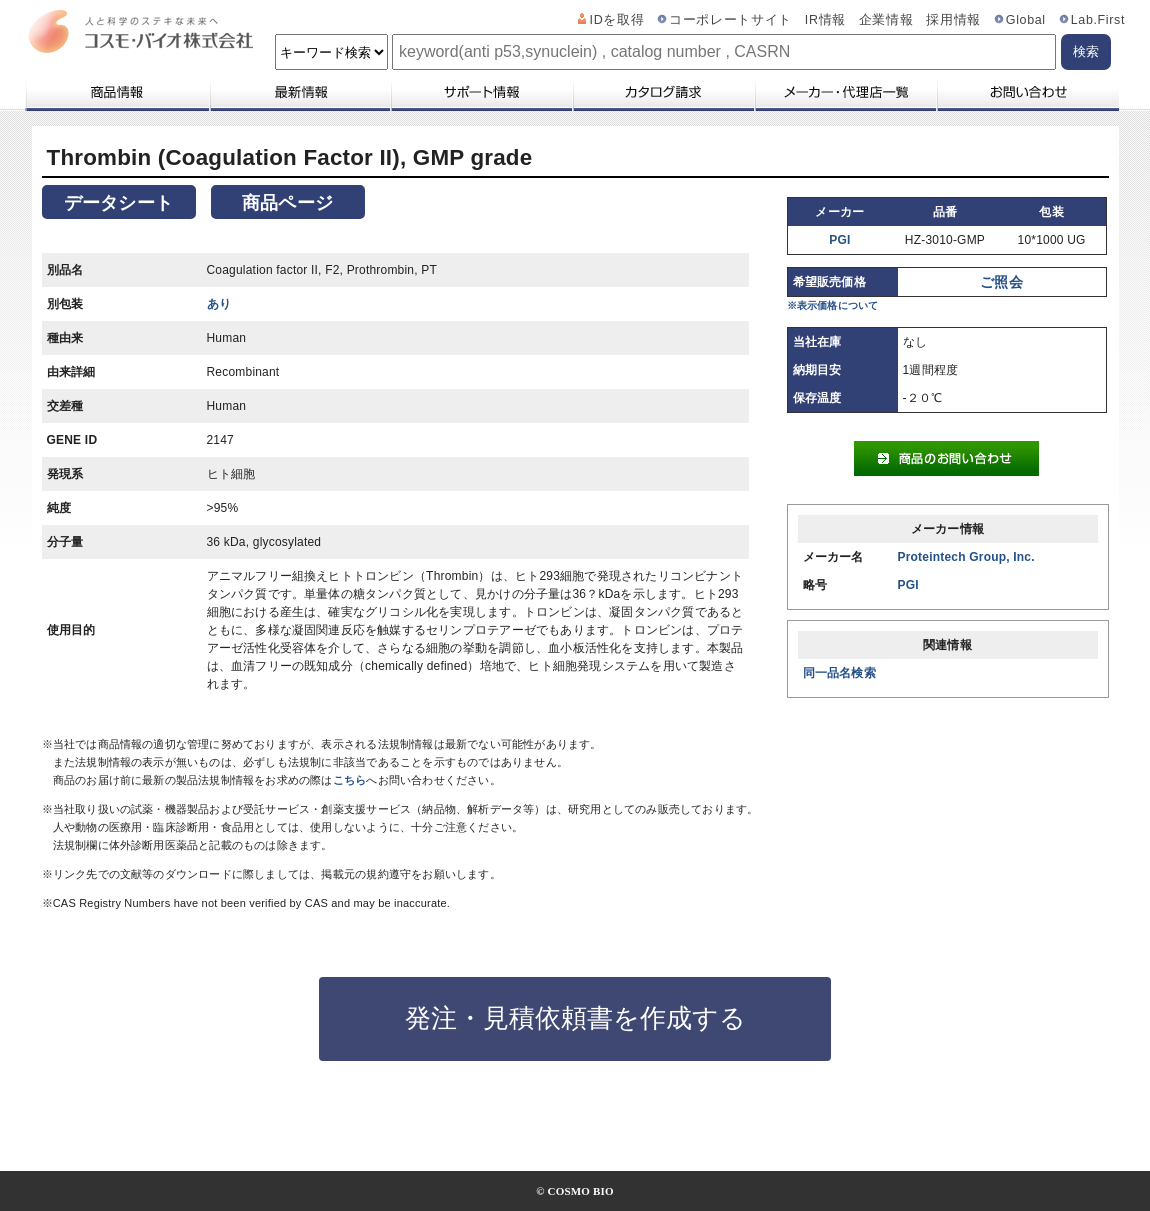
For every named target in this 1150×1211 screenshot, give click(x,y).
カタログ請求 (663, 92)
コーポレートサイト (730, 20)
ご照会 (1001, 282)
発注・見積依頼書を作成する (575, 1018)
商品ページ (287, 203)
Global (1026, 20)
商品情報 (116, 92)
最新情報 (299, 92)
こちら (350, 780)
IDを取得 (617, 20)
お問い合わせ (1027, 92)
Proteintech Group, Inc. (966, 557)
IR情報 (825, 20)
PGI (839, 240)
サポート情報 (481, 92)
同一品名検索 (839, 673)
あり (219, 304)
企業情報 (886, 20)
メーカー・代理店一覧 (845, 92)
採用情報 (953, 20)
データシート (118, 203)
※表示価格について (833, 305)
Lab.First (1098, 20)
